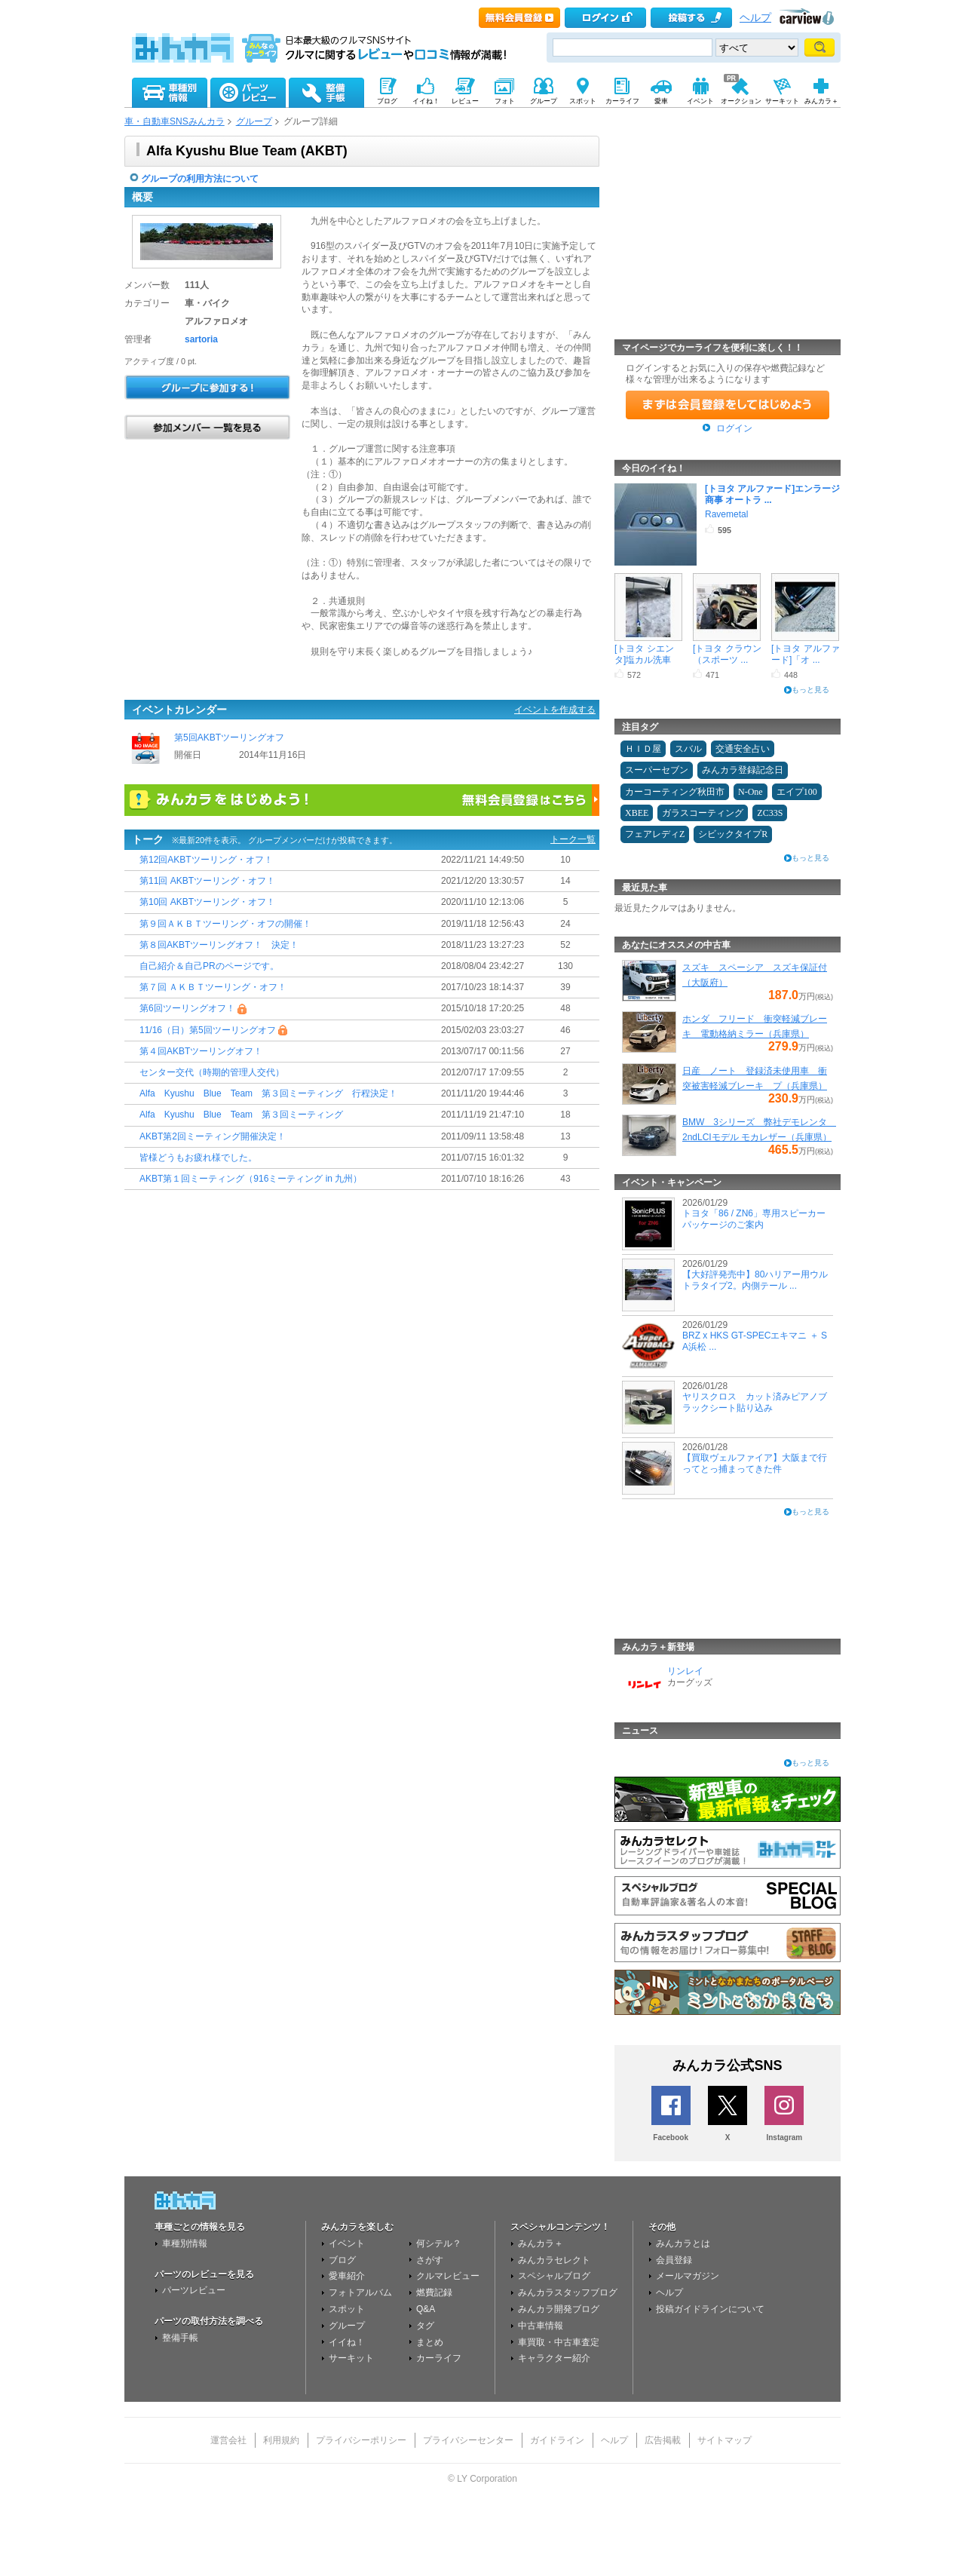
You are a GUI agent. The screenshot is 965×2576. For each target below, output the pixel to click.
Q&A (425, 2309)
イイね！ (347, 2342)
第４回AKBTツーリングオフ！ (200, 1051)
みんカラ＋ (540, 2243)
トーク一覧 (573, 839)
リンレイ (685, 1671)
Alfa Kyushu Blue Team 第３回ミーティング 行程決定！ (268, 1094)
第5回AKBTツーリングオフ (230, 737)
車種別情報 (184, 2243)
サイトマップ (724, 2440)
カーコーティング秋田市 (675, 792)
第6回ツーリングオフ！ (187, 1009)
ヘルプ (755, 17)
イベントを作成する (555, 709)
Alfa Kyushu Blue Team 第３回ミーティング (241, 1115)
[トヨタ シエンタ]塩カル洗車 (644, 653)
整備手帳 (180, 2337)
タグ (425, 2325)
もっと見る (810, 689)
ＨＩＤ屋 (643, 749)
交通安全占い (742, 749)
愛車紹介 (347, 2276)
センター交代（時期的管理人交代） (211, 1072)
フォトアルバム (360, 2292)
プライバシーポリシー (361, 2440)
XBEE (636, 813)
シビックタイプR (732, 834)
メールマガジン (687, 2276)
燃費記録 (434, 2292)
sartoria (201, 339)
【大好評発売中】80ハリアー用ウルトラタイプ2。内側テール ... (755, 1279)
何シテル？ (438, 2243)
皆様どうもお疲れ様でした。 (198, 1157)
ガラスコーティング (702, 813)
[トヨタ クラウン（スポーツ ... (727, 653)
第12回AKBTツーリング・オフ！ (206, 859)
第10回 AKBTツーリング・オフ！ (207, 902)
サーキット (351, 2358)
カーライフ (438, 2358)
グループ (254, 121)
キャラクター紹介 (554, 2358)
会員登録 (674, 2260)
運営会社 (228, 2440)
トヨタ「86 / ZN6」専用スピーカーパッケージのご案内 (754, 1218)
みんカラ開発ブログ (558, 2309)
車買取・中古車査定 (558, 2342)
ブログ (342, 2260)
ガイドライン (557, 2440)
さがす (429, 2260)
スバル (688, 749)
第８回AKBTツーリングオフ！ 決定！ (219, 945)
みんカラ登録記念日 (742, 770)
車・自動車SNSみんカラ (174, 121)
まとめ (429, 2342)
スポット (347, 2309)
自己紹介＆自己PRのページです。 (209, 966)
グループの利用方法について (200, 178)
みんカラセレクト (554, 2260)
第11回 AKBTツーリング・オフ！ (207, 881)
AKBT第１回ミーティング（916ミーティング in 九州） (250, 1179)
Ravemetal (726, 514)
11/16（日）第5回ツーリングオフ (207, 1030)
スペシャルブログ (554, 2276)
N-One (750, 792)
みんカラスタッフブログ (567, 2292)
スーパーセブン (656, 770)
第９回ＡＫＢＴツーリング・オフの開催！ (225, 923)
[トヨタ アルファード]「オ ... (805, 653)
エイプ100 (797, 792)
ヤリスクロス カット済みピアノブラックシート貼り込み (754, 1401)
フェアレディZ (655, 834)
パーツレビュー (193, 2290)
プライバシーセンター (468, 2440)
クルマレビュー (447, 2276)
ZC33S (770, 813)
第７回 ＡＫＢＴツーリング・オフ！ (212, 988)
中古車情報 (540, 2325)
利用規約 (281, 2440)
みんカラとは (683, 2243)
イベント (347, 2243)
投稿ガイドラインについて (710, 2309)
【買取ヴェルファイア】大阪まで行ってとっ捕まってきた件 (754, 1463)
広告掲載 (663, 2440)
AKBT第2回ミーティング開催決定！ (212, 1136)
